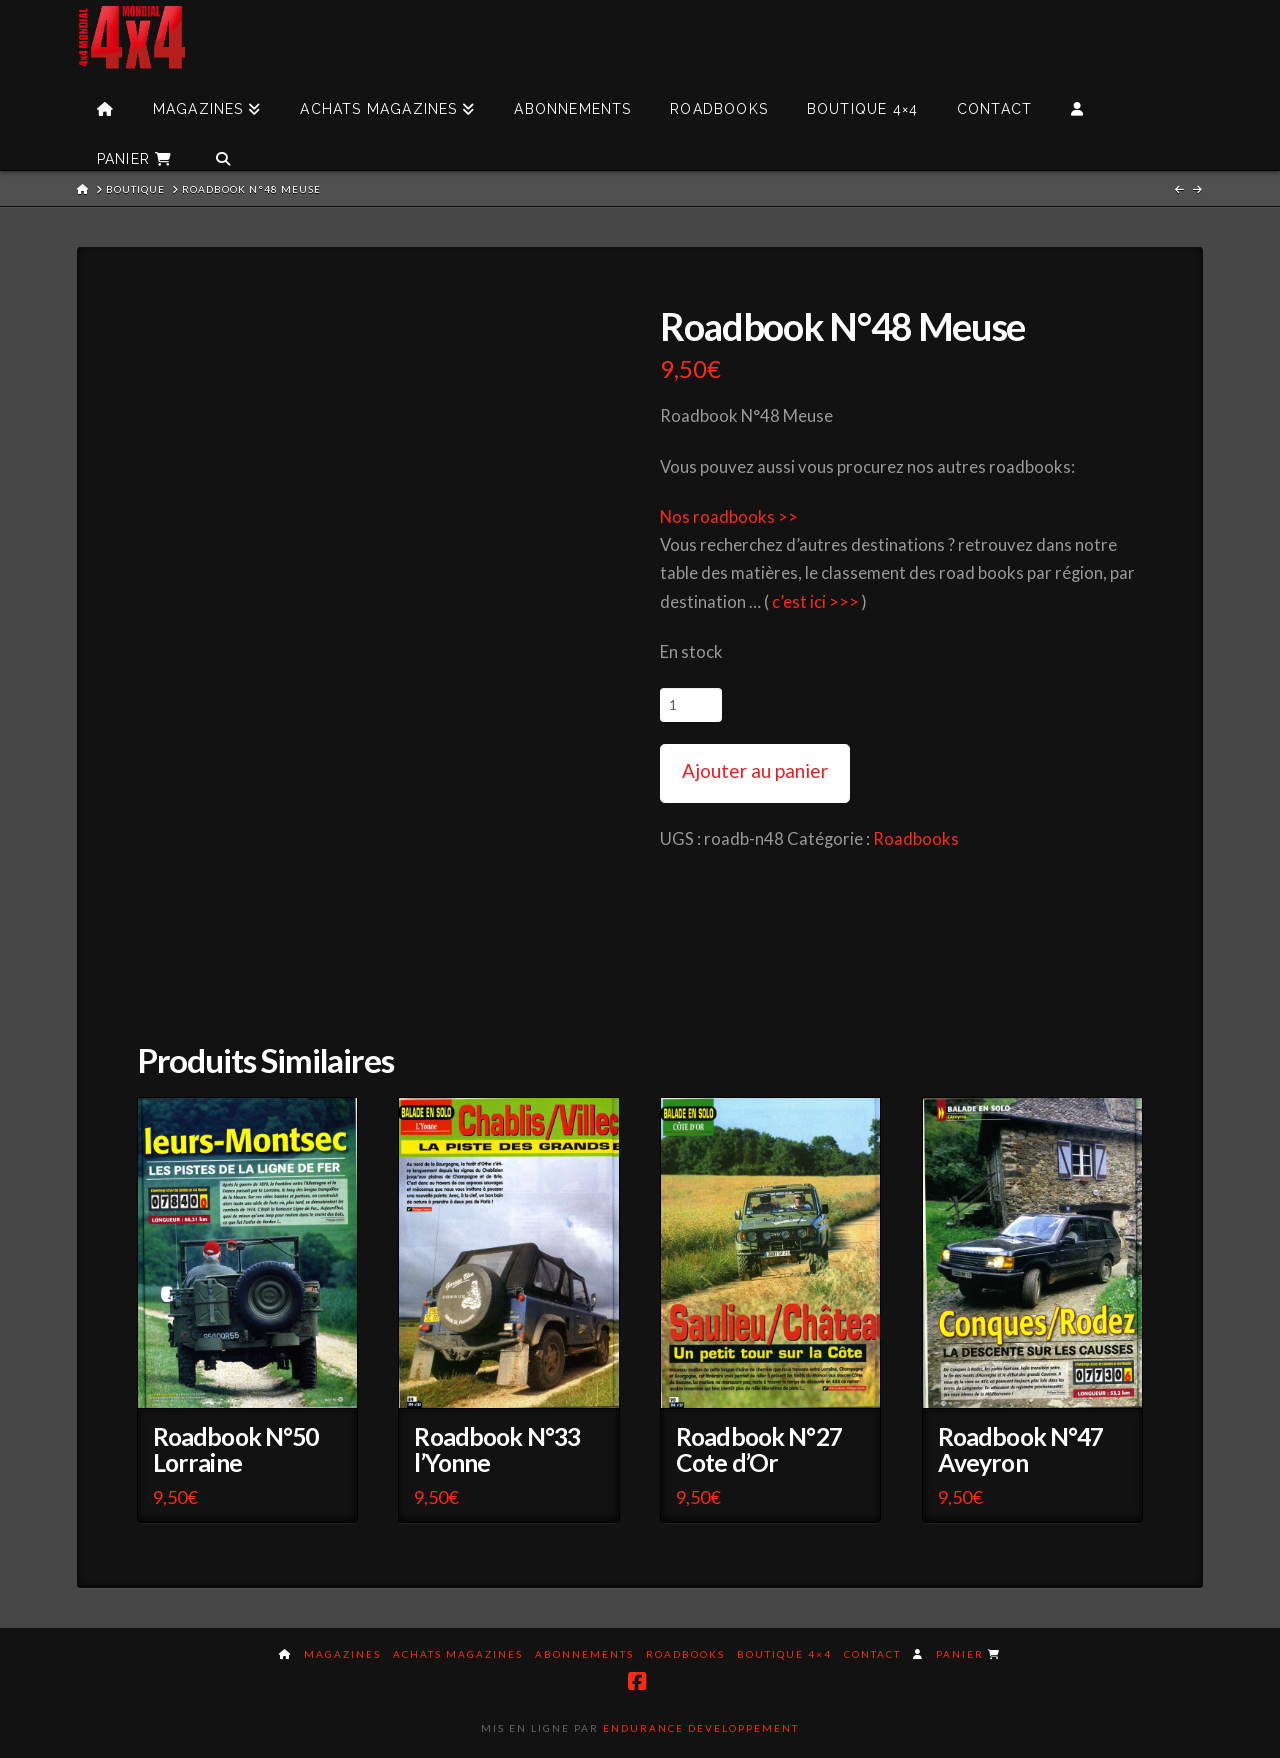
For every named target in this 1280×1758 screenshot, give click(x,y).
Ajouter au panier (755, 770)
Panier (968, 1654)
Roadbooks (916, 839)
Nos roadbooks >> (729, 517)
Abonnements (584, 1654)
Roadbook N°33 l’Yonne (497, 1449)
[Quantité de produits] (691, 705)
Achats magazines (458, 1654)
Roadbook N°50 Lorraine (236, 1449)
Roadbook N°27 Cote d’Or (759, 1449)
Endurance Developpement (701, 1728)
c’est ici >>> (815, 602)
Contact (872, 1654)
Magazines (342, 1654)
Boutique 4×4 (784, 1654)
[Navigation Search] (222, 145)
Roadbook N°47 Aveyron (1021, 1449)
